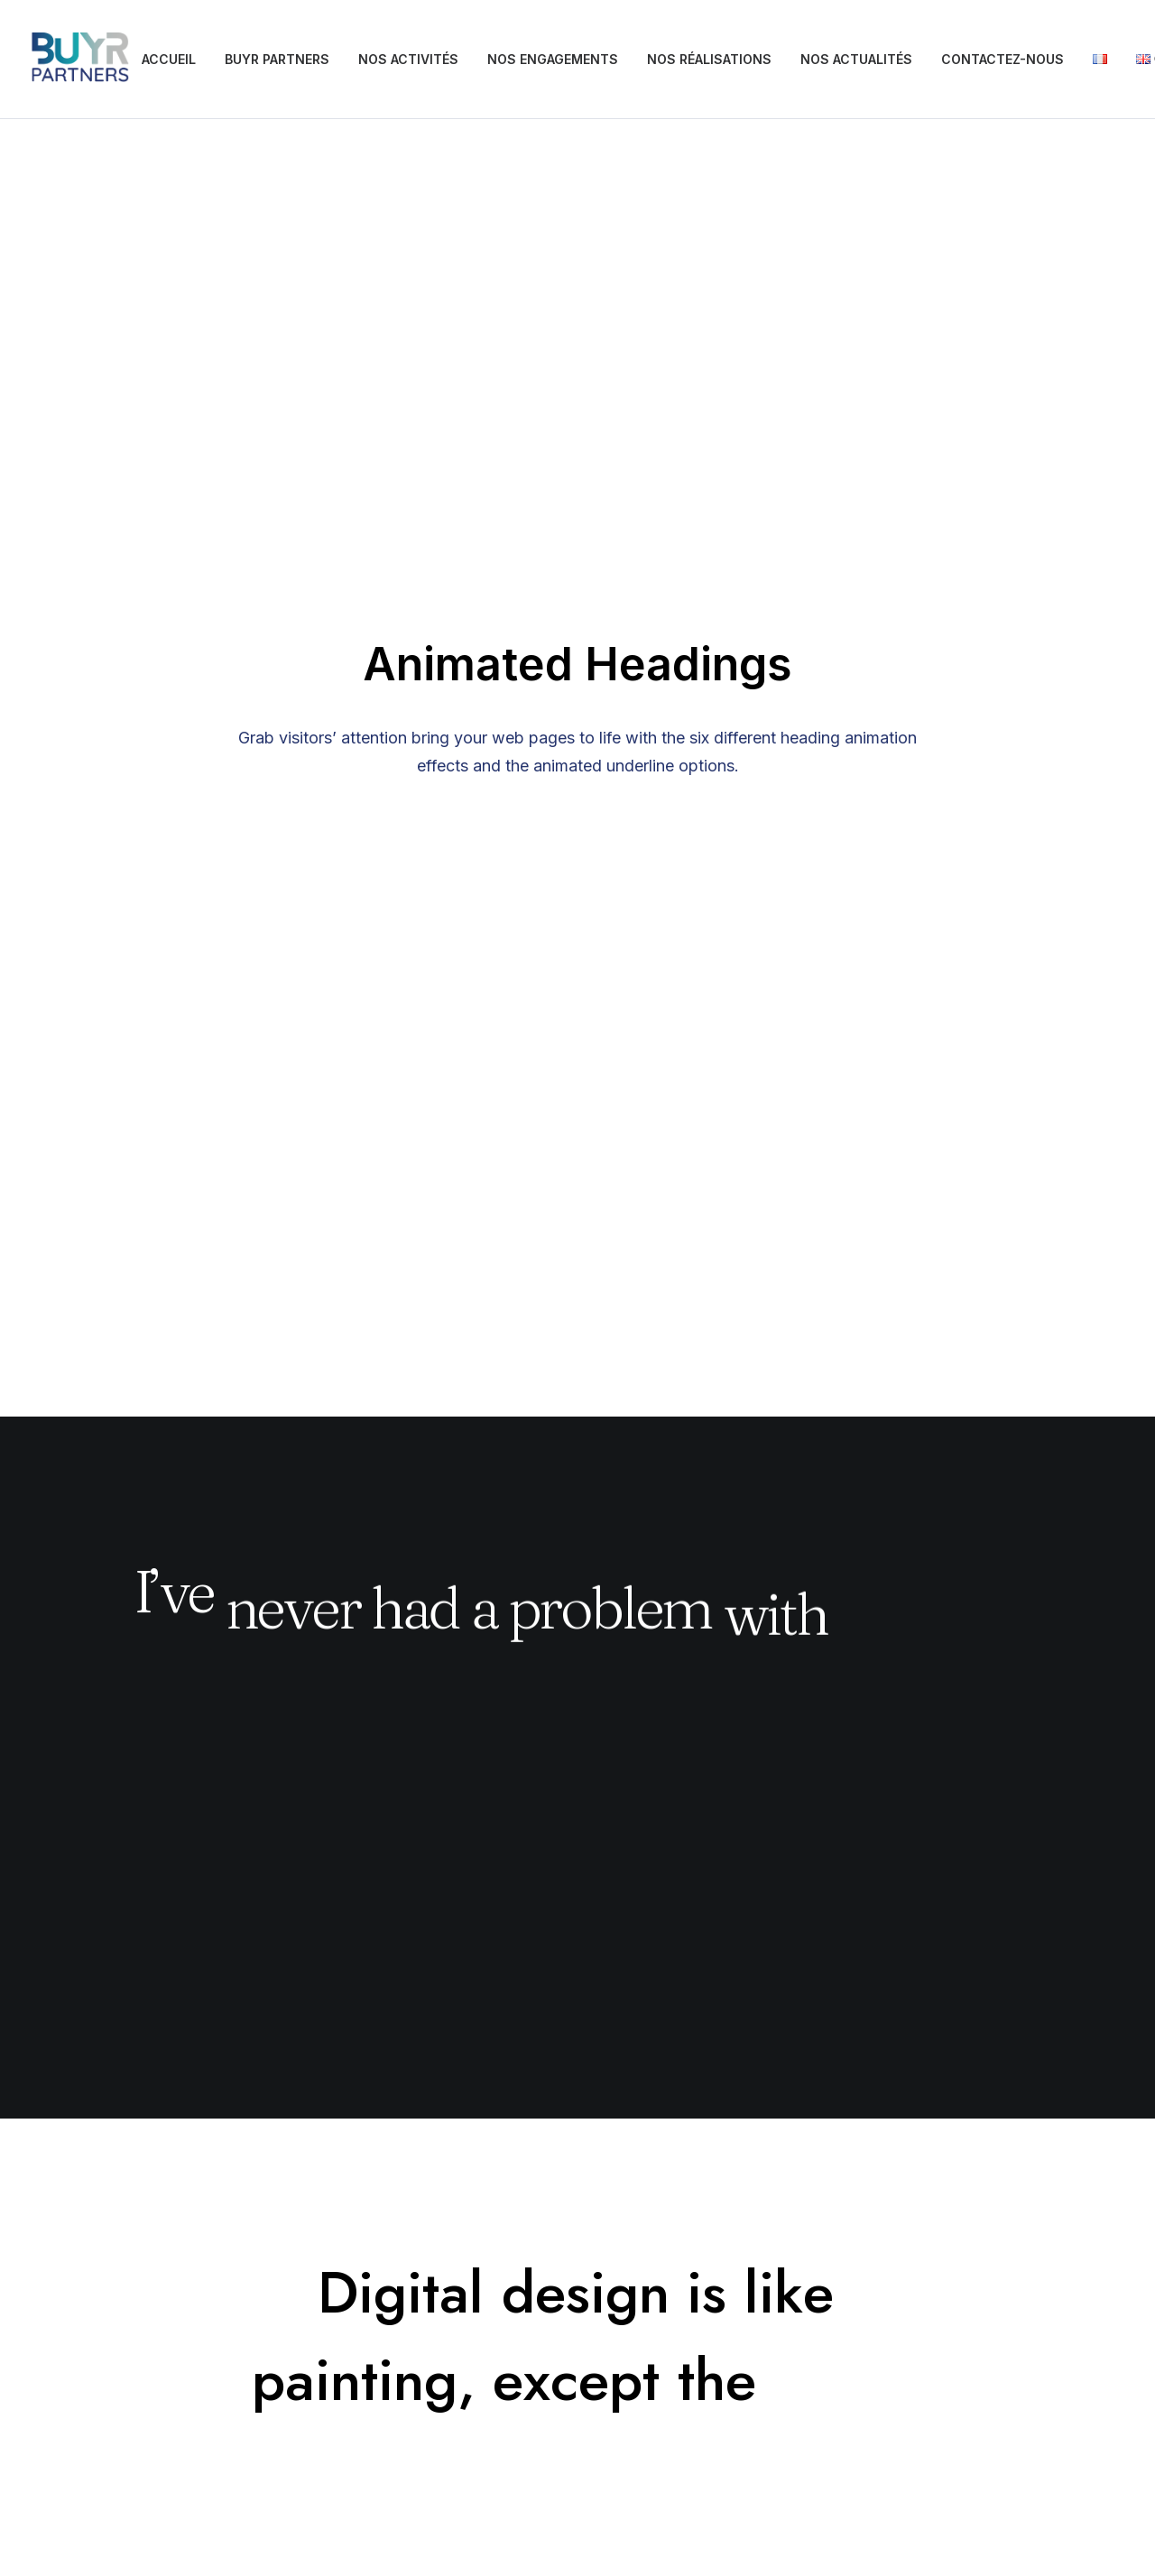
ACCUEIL (169, 59)
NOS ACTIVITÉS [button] (408, 59)
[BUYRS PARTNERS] (80, 59)
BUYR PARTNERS (277, 59)
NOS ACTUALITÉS (856, 59)
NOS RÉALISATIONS (709, 59)
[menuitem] (168, 59)
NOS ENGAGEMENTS (552, 59)
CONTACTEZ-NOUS (1002, 59)
